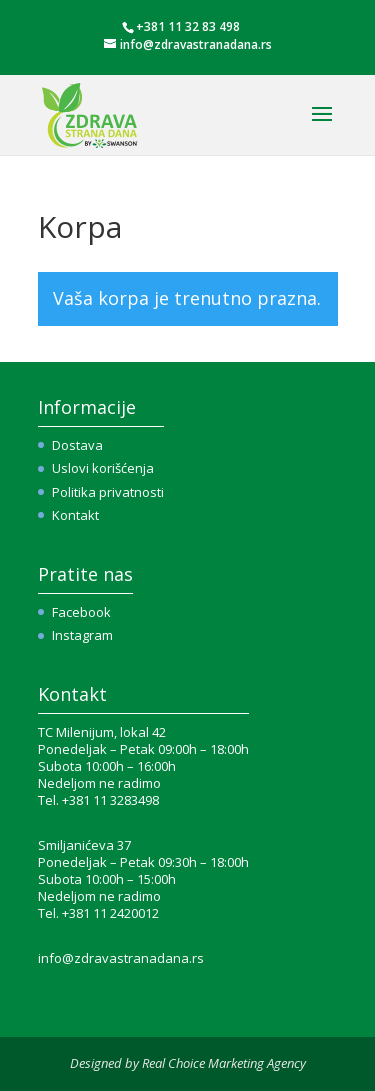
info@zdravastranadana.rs (121, 958)
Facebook (81, 612)
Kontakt (75, 515)
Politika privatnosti (108, 492)
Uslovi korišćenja (103, 468)
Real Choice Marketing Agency (224, 1063)
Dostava (77, 445)
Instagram (82, 635)
